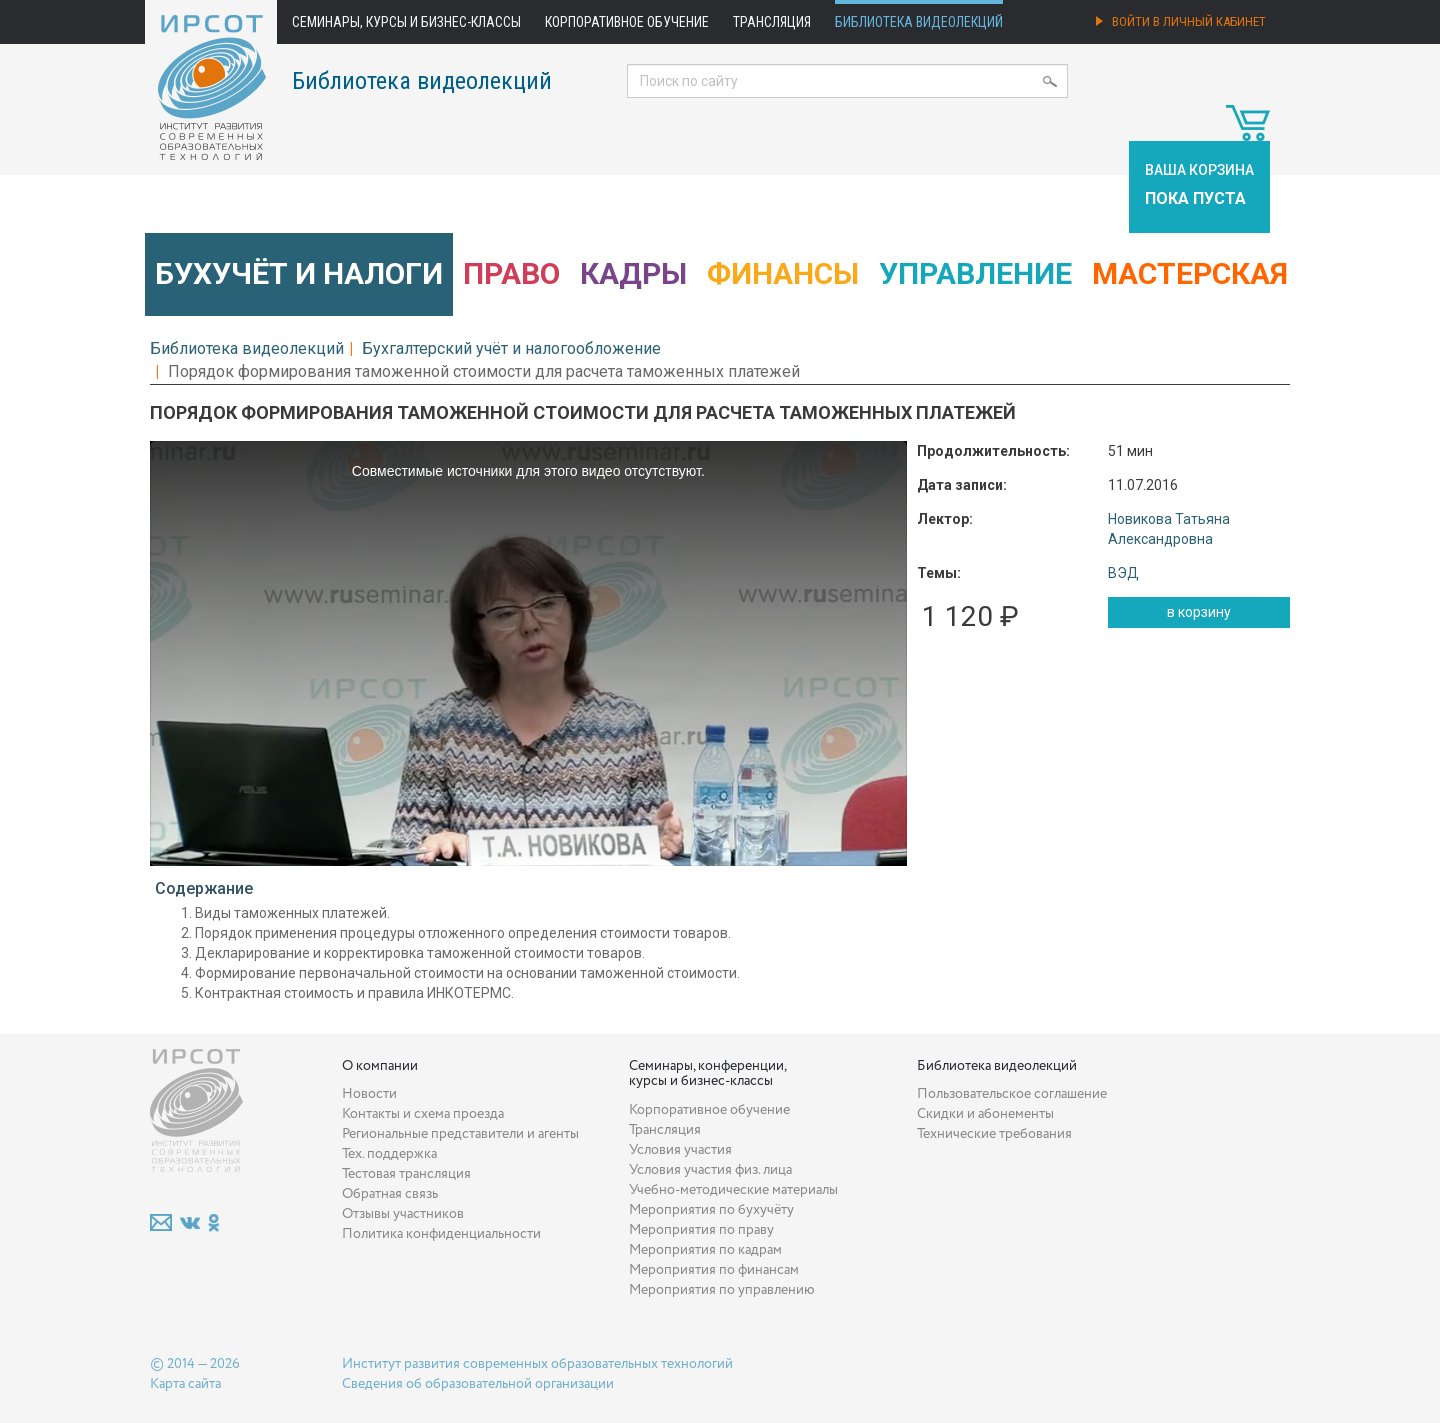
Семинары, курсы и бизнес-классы (406, 22)
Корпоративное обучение (627, 22)
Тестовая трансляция (406, 1174)
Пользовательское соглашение (1012, 1094)
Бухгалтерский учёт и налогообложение (511, 348)
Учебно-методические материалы (733, 1190)
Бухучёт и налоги (299, 273)
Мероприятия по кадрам (705, 1250)
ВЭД (1123, 573)
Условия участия (680, 1150)
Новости (369, 1094)
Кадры (633, 273)
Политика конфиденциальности (441, 1234)
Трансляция (772, 22)
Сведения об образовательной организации (478, 1384)
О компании (380, 1066)
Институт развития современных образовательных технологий (537, 1364)
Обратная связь (390, 1194)
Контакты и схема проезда (423, 1114)
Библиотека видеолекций (919, 22)
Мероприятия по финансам (714, 1270)
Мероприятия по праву (701, 1230)
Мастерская (1190, 273)
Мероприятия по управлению (722, 1290)
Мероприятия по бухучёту (711, 1210)
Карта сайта (185, 1384)
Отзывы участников (403, 1214)
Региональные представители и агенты (460, 1134)
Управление (975, 273)
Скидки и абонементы (985, 1114)
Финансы (783, 273)
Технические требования (994, 1134)
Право (511, 273)
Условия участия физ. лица (710, 1170)
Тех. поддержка (389, 1154)
